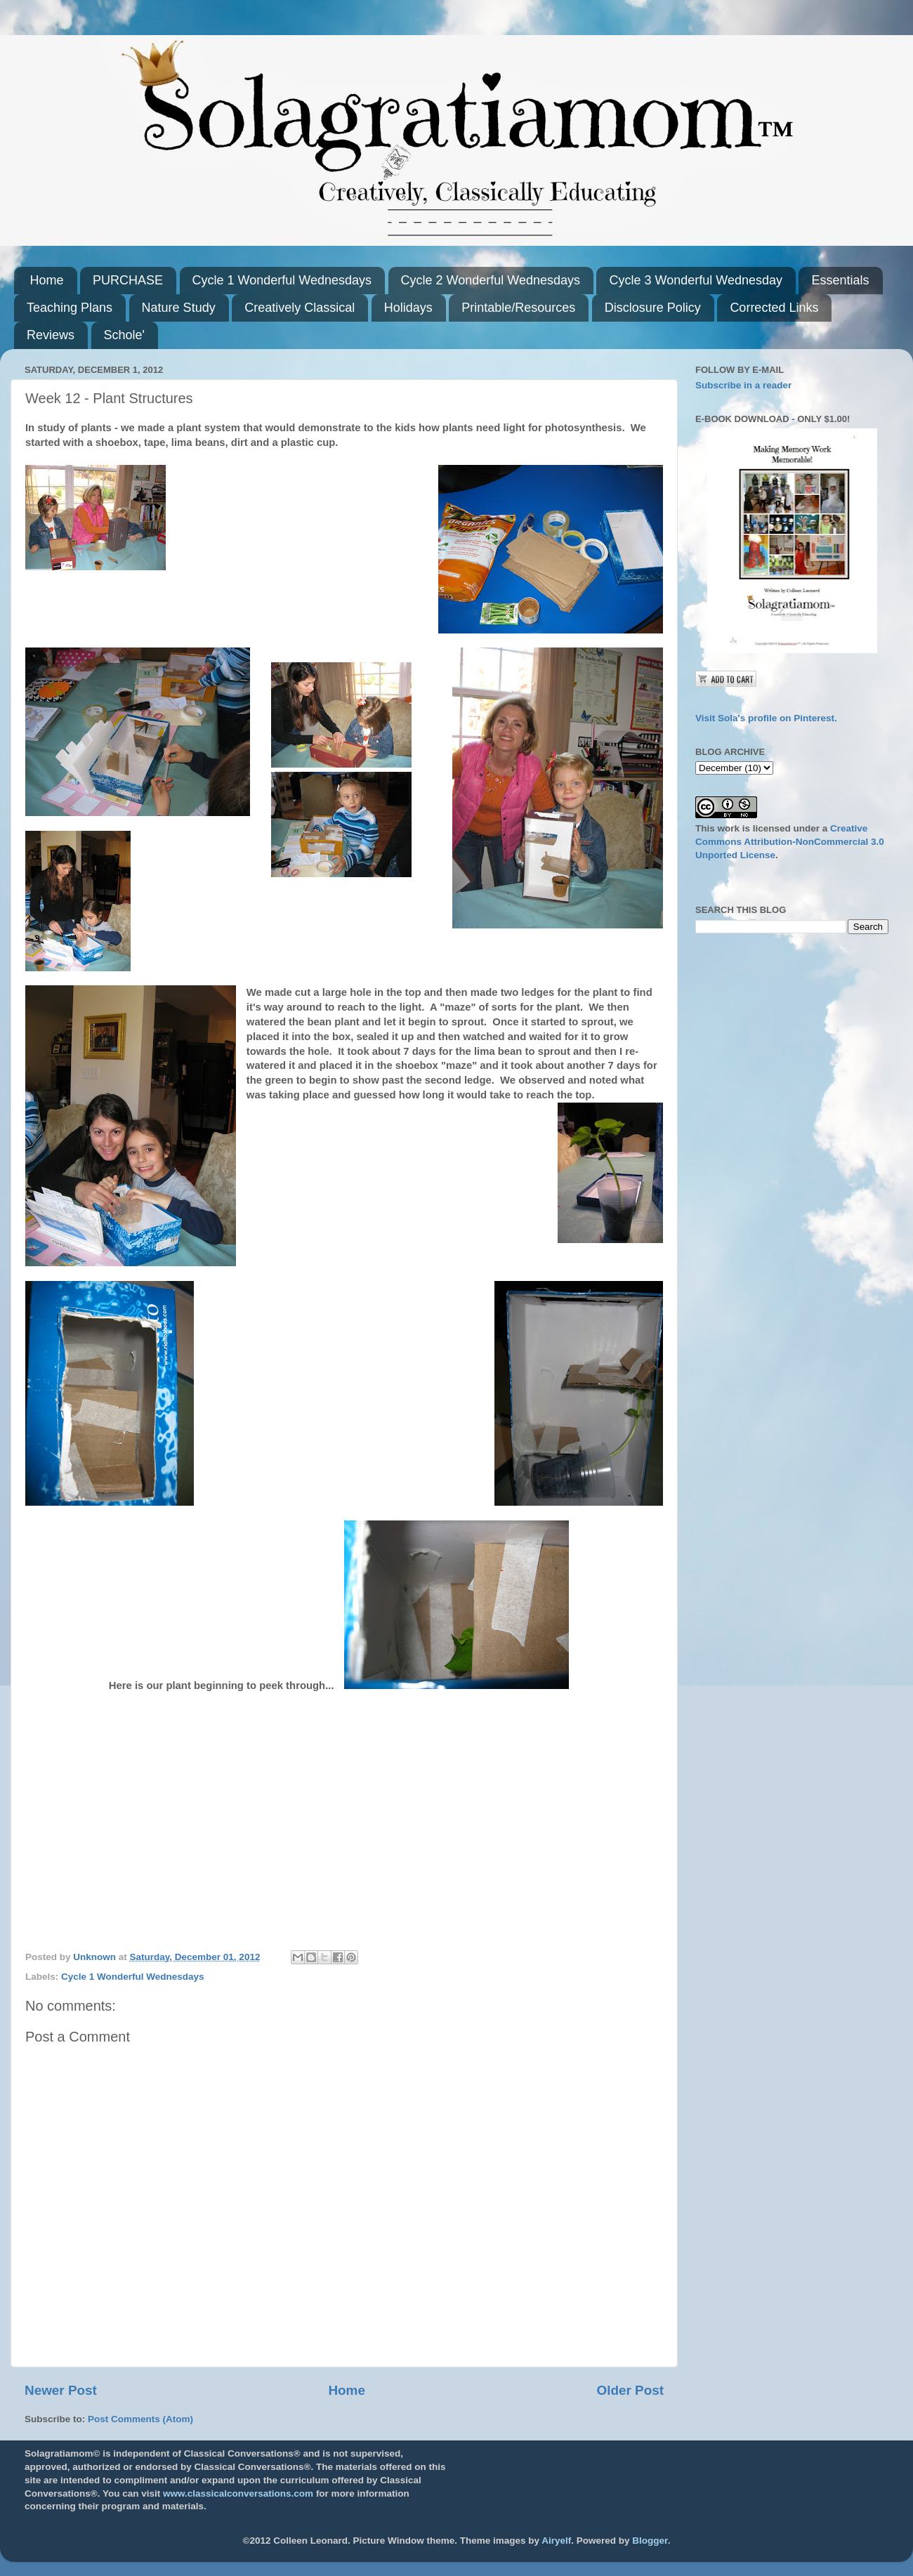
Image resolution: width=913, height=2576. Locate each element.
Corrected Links (774, 308)
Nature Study (179, 308)
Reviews (50, 335)
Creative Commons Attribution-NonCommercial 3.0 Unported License (789, 841)
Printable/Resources (518, 308)
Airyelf (556, 2540)
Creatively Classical (299, 308)
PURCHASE (128, 280)
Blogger (649, 2540)
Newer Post (61, 2390)
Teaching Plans (69, 308)
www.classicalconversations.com (238, 2493)
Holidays (408, 308)
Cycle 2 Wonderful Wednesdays (490, 280)
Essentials (840, 280)
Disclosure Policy (653, 308)
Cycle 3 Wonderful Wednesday (695, 280)
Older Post (630, 2390)
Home (47, 280)
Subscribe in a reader (743, 385)
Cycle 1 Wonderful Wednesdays (282, 280)
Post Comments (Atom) (140, 2419)
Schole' (124, 335)
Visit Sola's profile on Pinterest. (766, 718)
